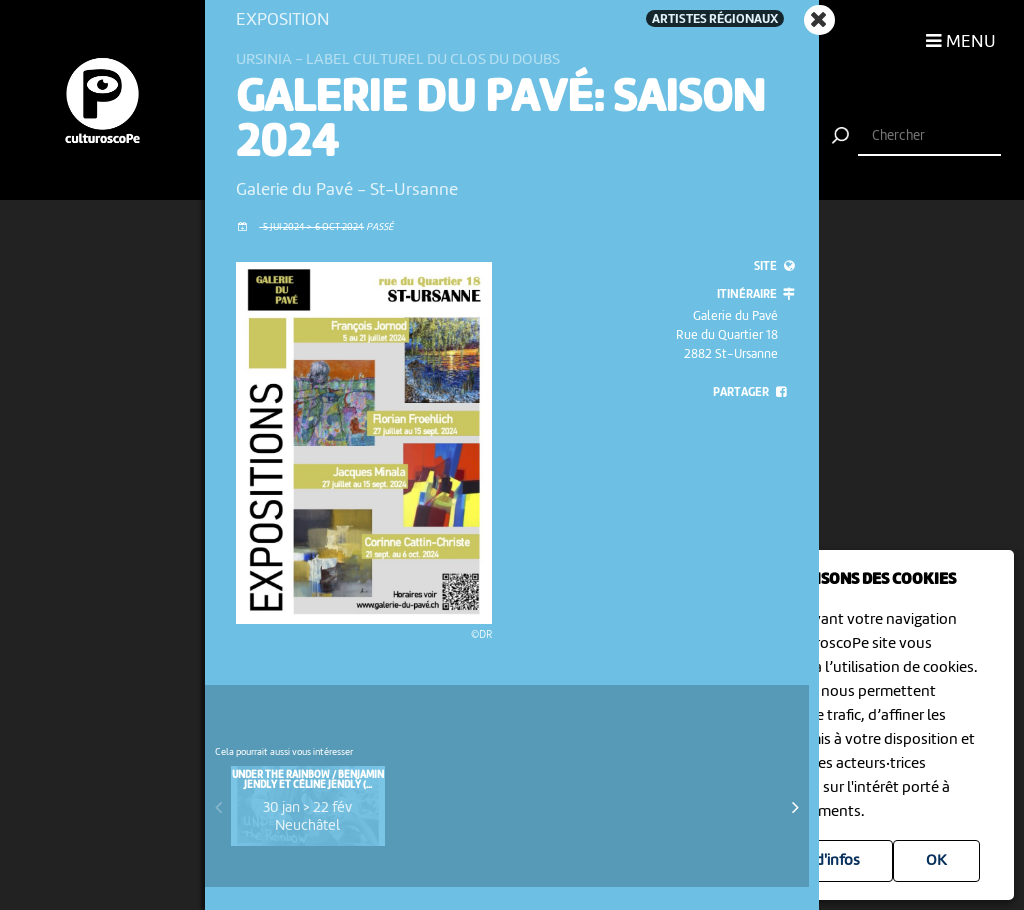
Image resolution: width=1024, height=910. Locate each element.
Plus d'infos (821, 861)
